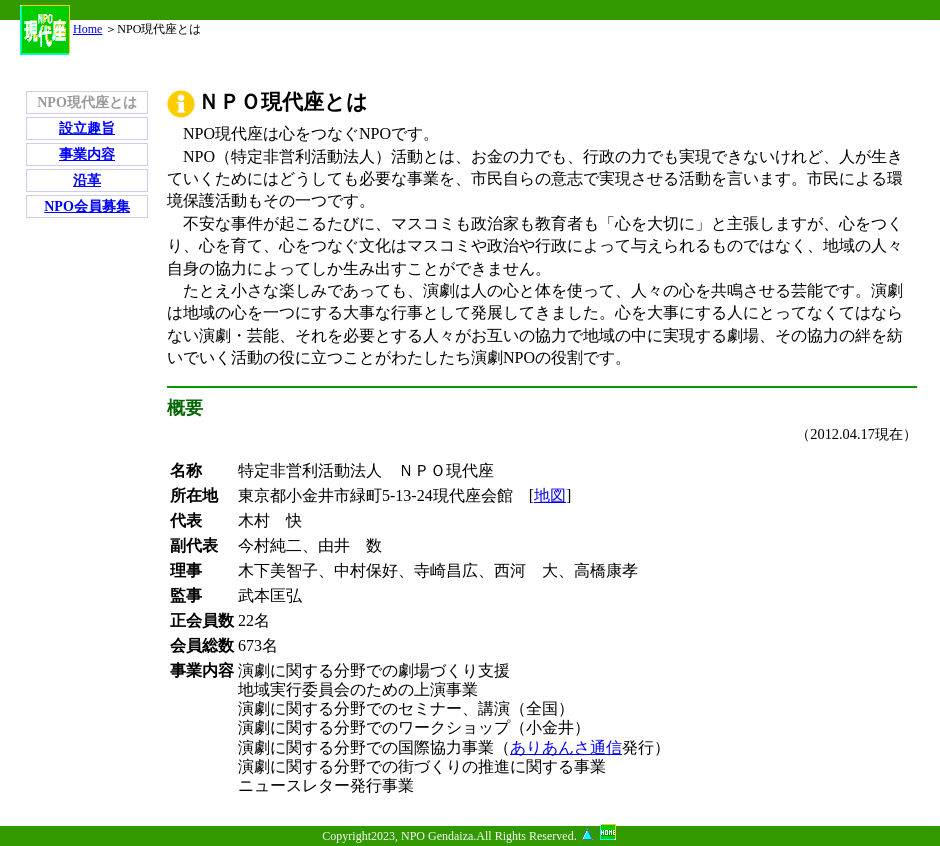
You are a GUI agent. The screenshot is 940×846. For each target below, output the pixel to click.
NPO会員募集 (87, 206)
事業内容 (87, 154)
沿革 (87, 180)
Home (61, 29)
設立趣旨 (87, 128)
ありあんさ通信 (566, 747)
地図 (550, 495)
